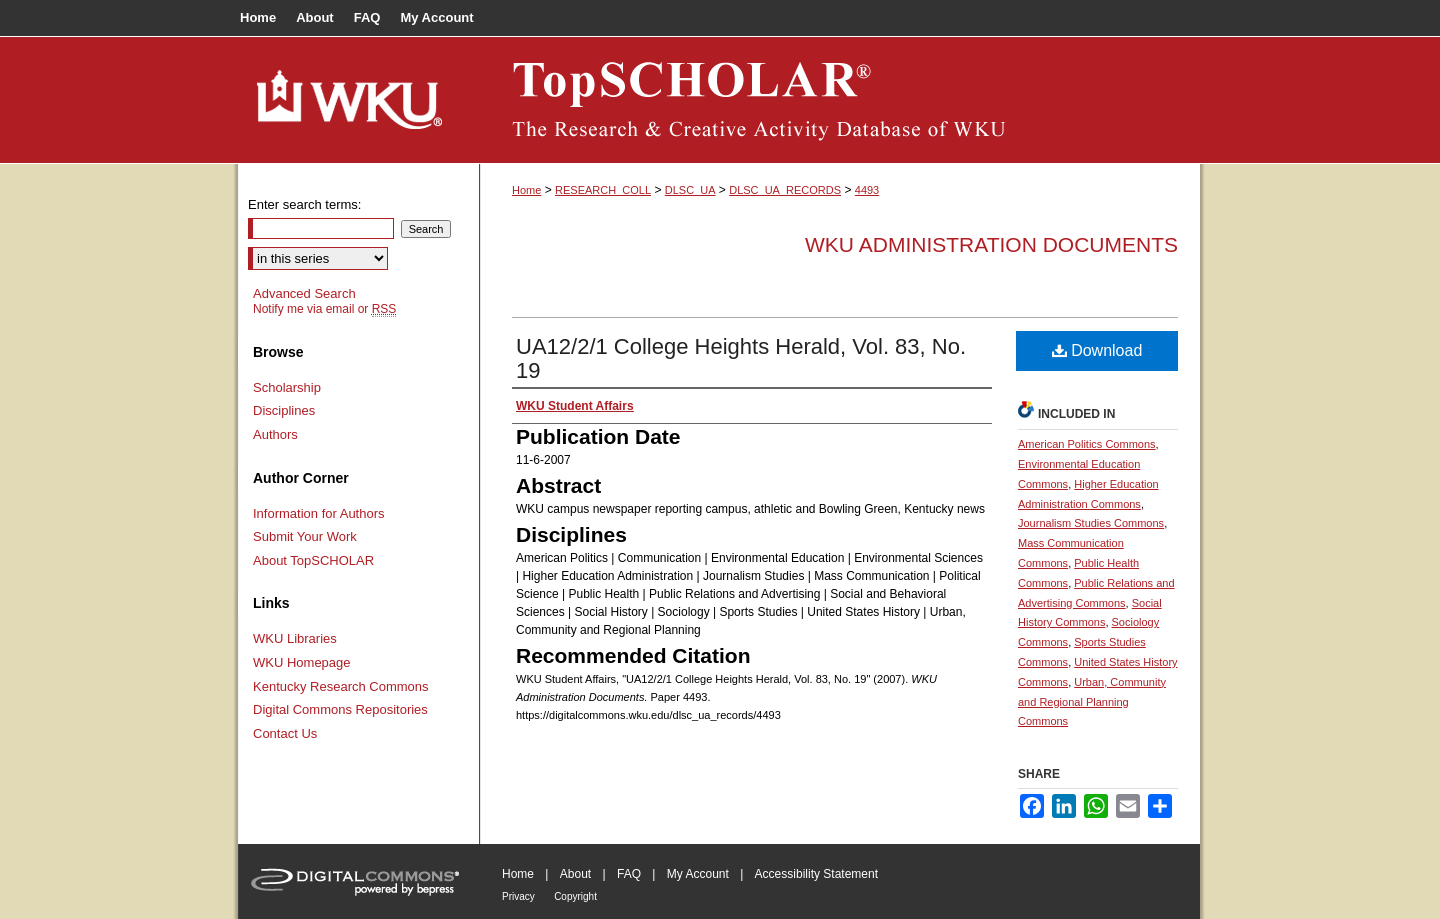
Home (526, 190)
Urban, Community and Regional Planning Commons (1092, 702)
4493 (867, 190)
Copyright (575, 896)
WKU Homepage (302, 662)
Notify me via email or (324, 309)
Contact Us (285, 733)
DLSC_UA (690, 190)
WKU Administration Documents (991, 244)
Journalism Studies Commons (1091, 523)
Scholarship (287, 387)
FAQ (629, 874)
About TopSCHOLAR (313, 560)
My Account (698, 874)
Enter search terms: (304, 204)
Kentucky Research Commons (341, 686)
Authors (275, 434)
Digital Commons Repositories (340, 709)
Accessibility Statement (816, 874)
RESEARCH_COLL (603, 190)
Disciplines (284, 410)
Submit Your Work (305, 536)
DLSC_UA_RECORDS (785, 190)
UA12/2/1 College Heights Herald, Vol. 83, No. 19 (741, 358)
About (575, 874)
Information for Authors (319, 513)
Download (1097, 350)
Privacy (518, 896)
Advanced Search (304, 293)
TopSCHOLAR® (840, 100)
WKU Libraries (295, 638)
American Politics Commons (1087, 444)
